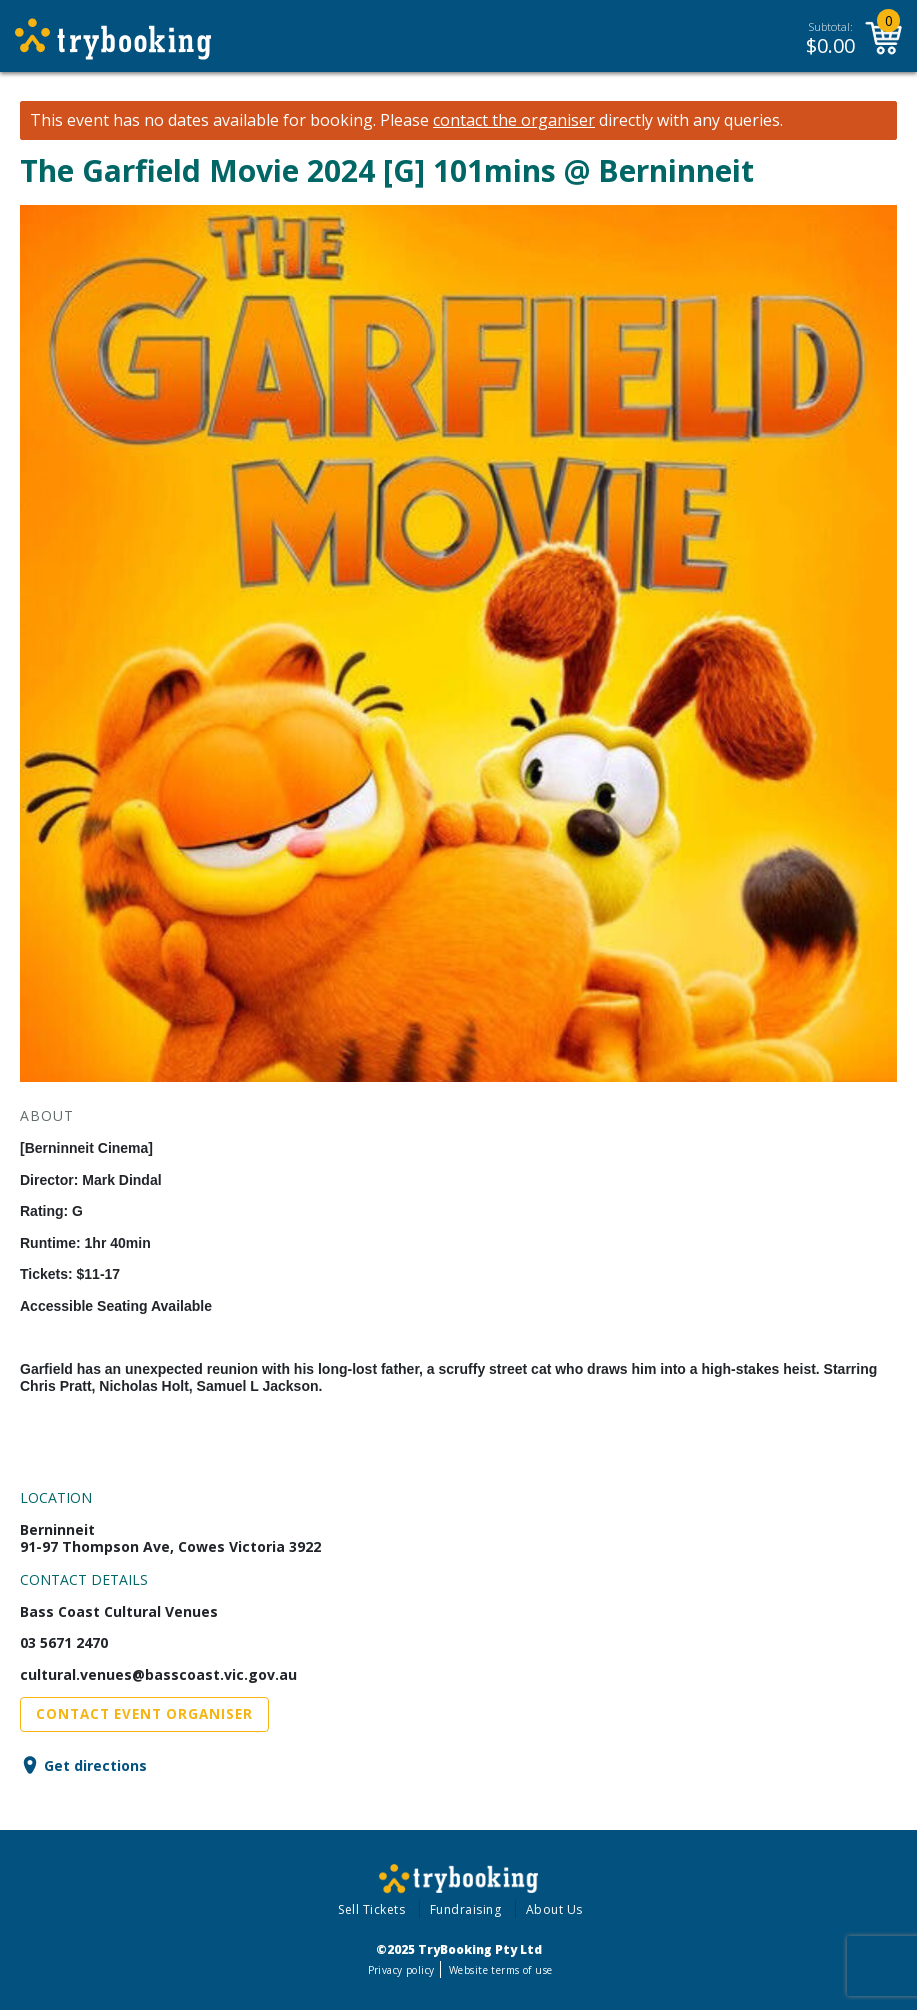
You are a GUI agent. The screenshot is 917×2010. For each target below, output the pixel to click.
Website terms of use (500, 1970)
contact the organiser (514, 120)
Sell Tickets (371, 1909)
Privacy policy (401, 1970)
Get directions (95, 1765)
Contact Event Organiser (144, 1714)
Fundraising (466, 1909)
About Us (554, 1909)
